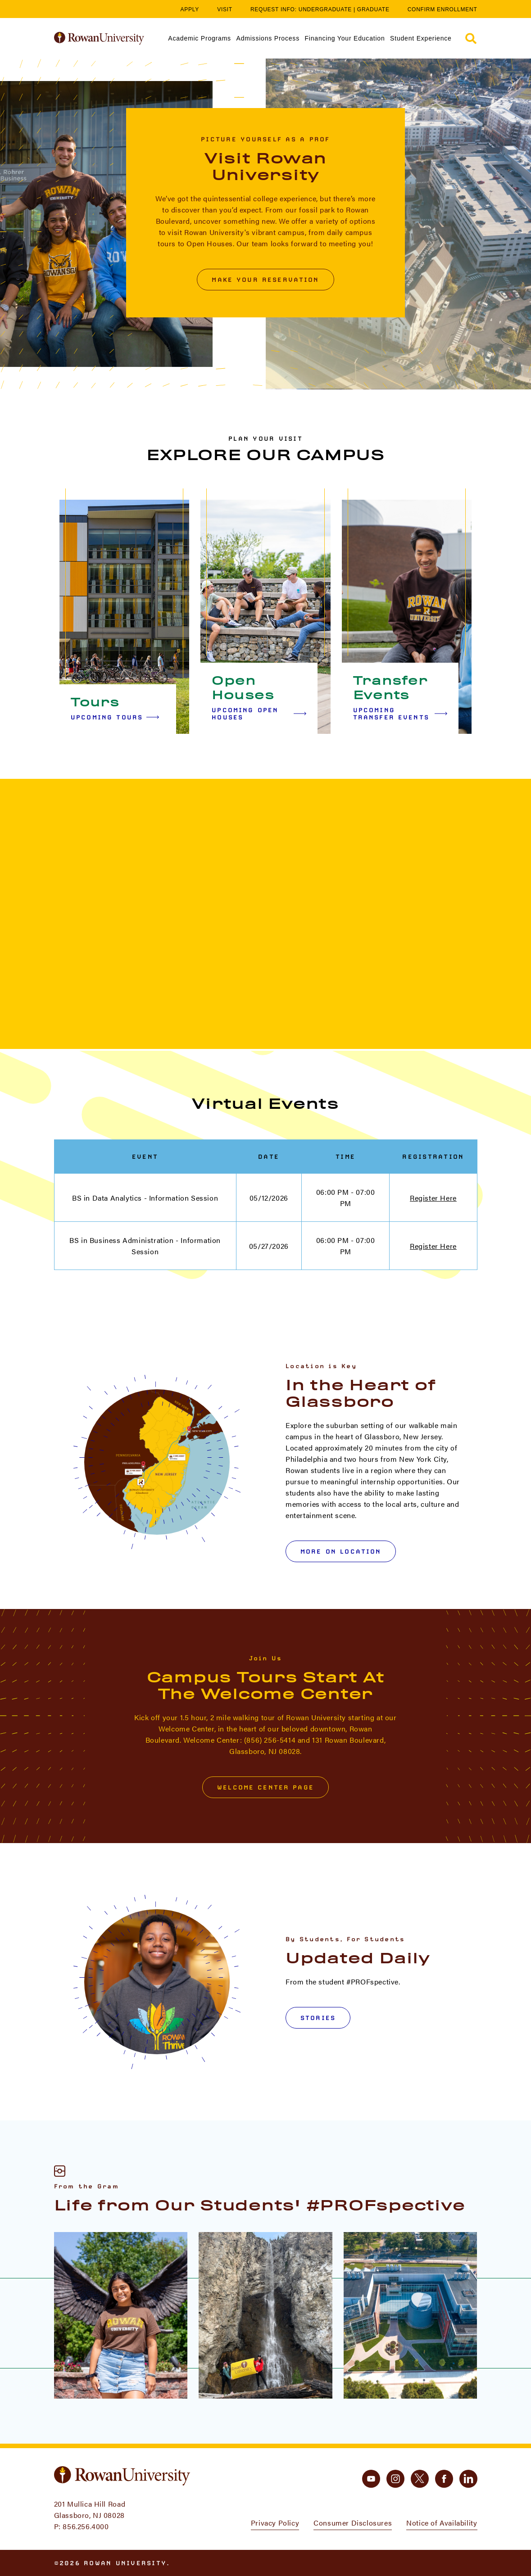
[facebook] (444, 2479)
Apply (190, 9)
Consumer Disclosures (352, 2522)
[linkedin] (468, 2479)
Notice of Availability (441, 2522)
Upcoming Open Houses (259, 713)
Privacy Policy (275, 2522)
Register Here (433, 1198)
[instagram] (395, 2479)
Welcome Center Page (265, 1787)
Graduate (373, 9)
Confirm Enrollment (442, 9)
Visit (224, 9)
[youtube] (371, 2479)
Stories (318, 2017)
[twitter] (420, 2479)
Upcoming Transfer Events (400, 713)
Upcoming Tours (115, 717)
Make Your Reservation (265, 279)
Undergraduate (325, 9)
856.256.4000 (86, 2526)
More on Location (340, 1551)
